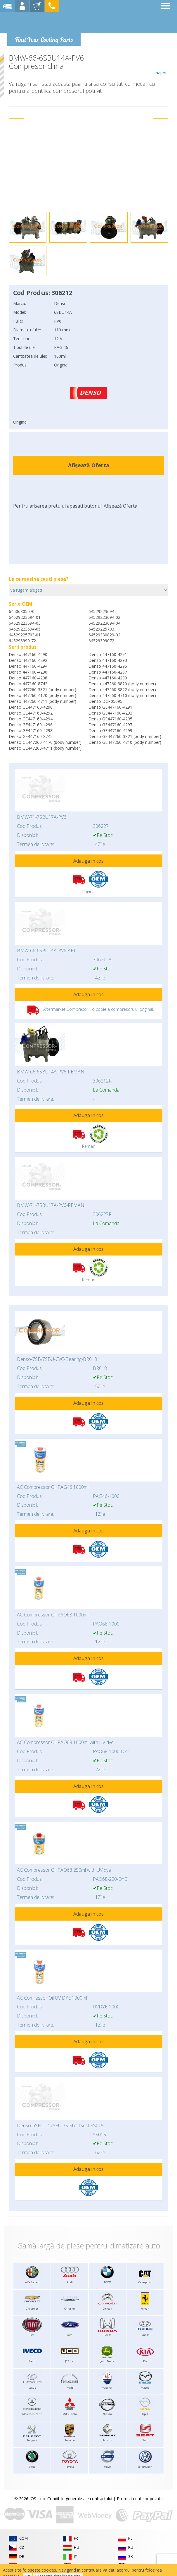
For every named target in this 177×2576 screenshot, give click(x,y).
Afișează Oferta (88, 465)
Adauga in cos (88, 861)
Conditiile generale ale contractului (79, 2498)
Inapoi (160, 65)
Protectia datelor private (140, 2498)
